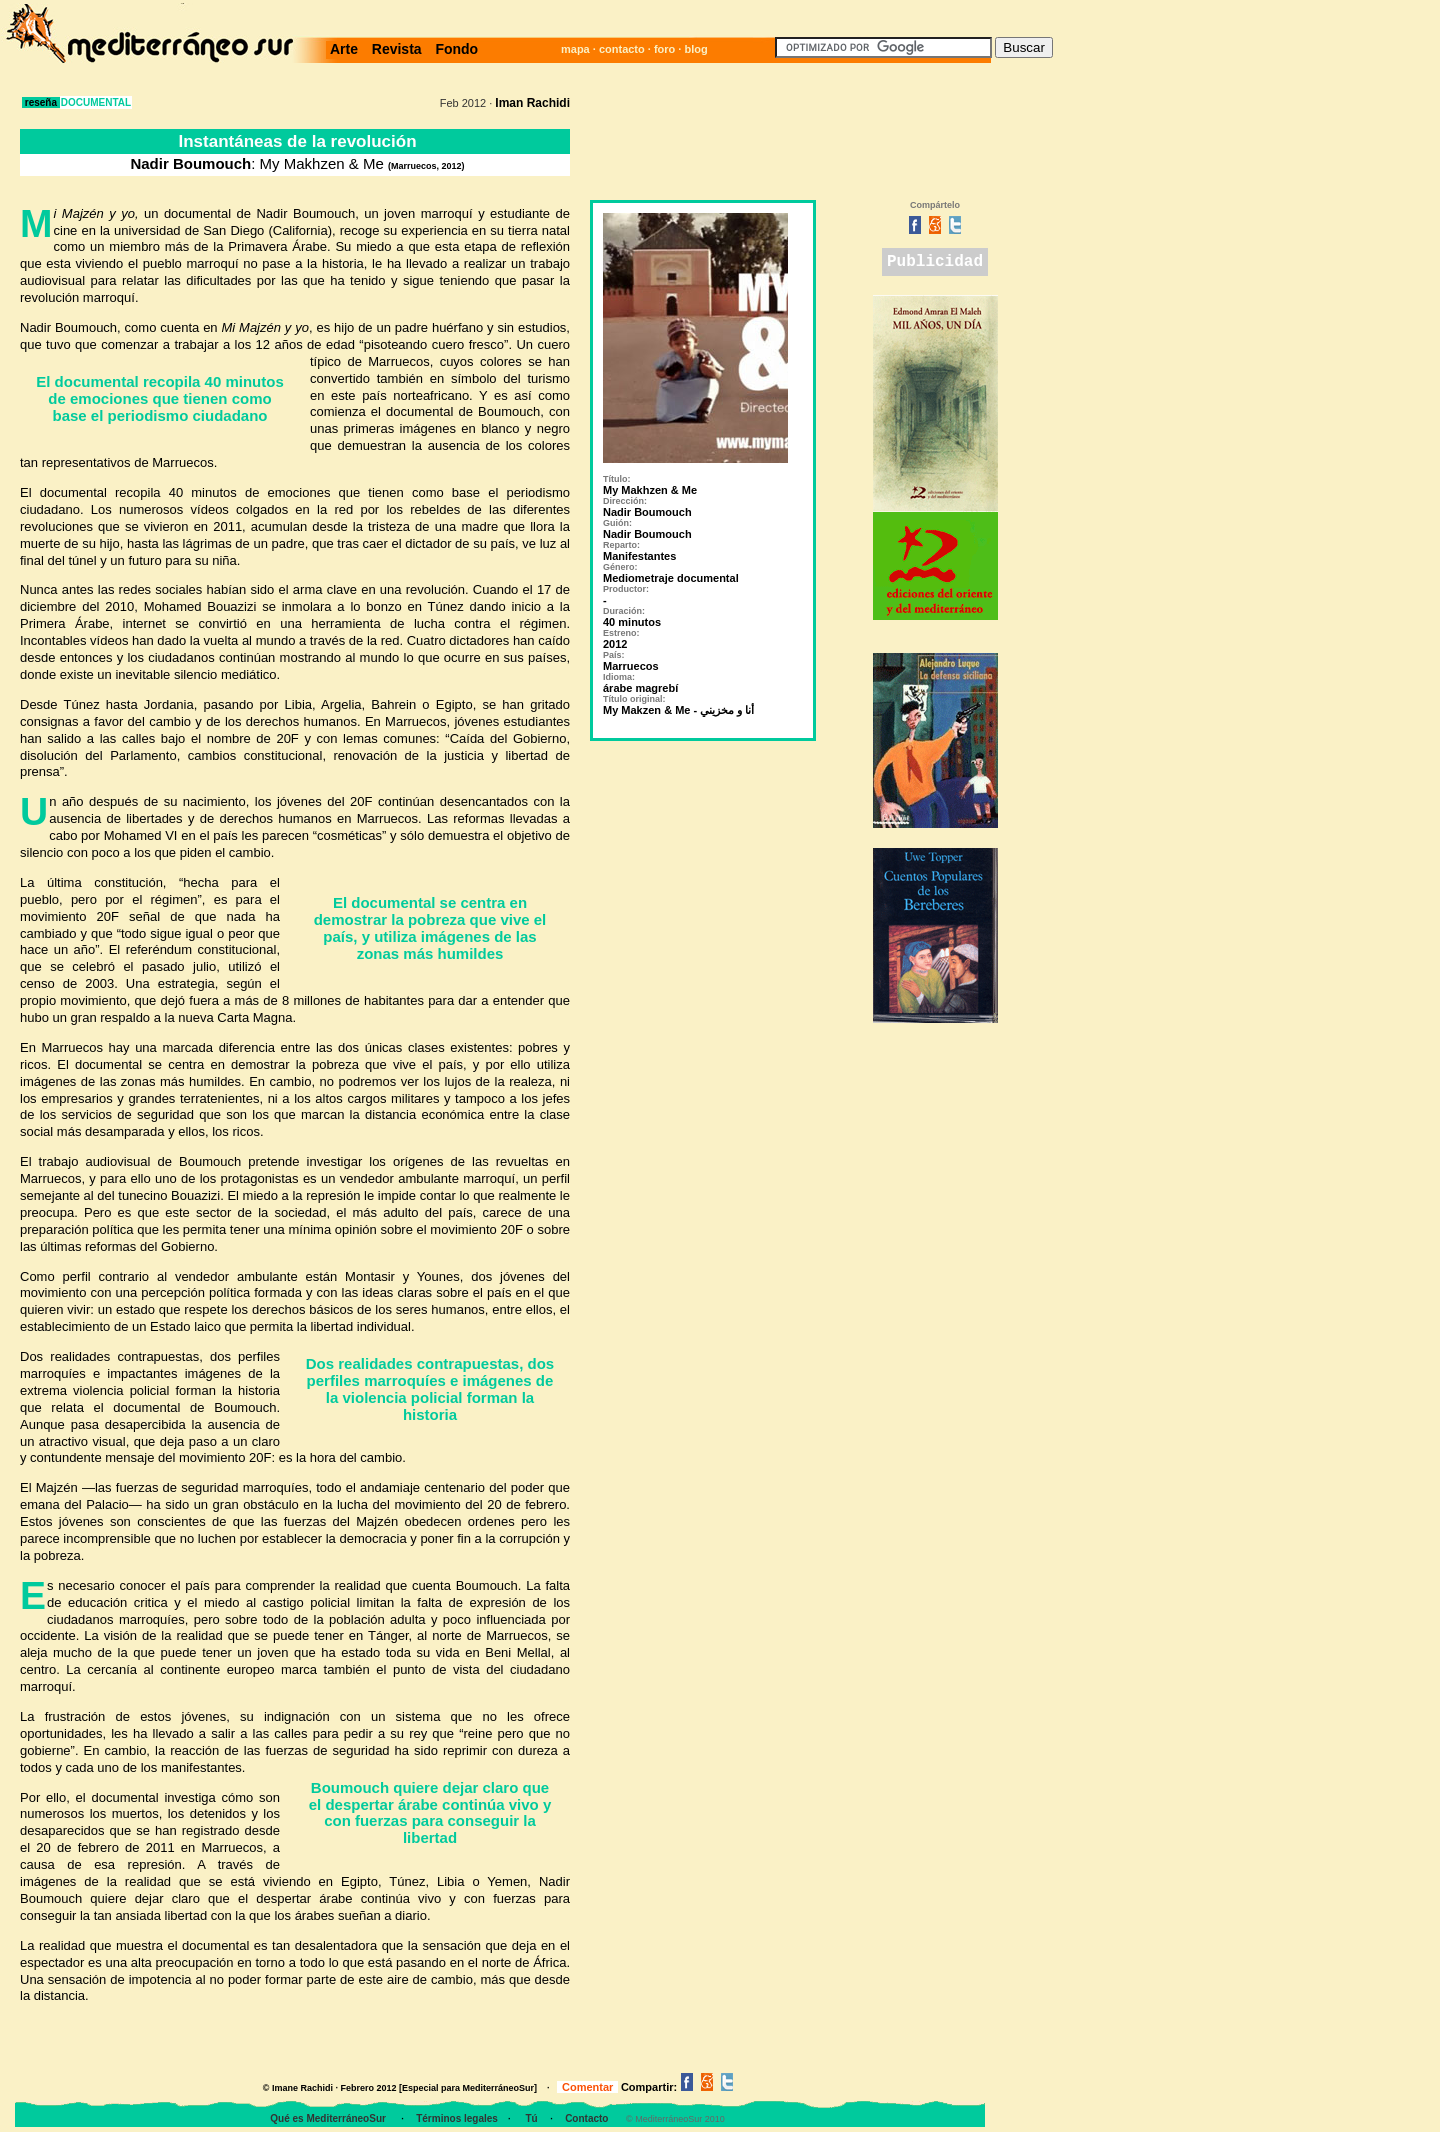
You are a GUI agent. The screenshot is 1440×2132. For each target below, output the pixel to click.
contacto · (626, 49)
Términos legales (457, 2118)
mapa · (580, 49)
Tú (531, 2118)
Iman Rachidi (532, 103)
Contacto (586, 2118)
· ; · (30, 33)
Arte (348, 49)
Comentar (587, 2087)
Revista (397, 49)
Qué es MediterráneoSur (329, 2118)
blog (695, 49)
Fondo (453, 49)
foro (664, 49)
